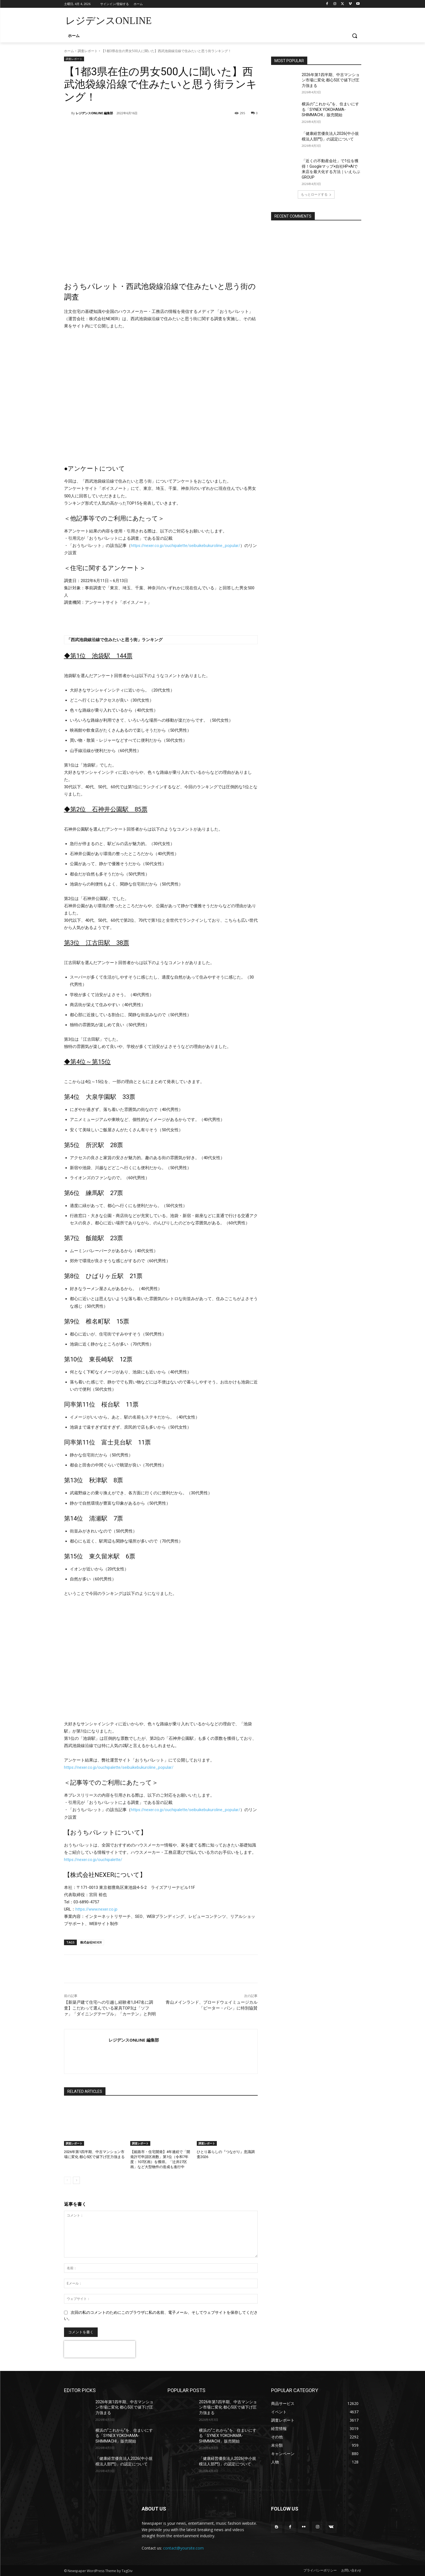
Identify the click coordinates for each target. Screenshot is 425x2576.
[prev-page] (67, 2180)
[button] (354, 35)
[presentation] (99, 2349)
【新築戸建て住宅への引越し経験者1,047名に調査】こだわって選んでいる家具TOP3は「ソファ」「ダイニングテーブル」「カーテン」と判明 (110, 2008)
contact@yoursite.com (183, 2548)
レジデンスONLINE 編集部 (94, 113)
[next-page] (76, 2180)
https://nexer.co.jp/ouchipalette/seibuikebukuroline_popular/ (185, 545)
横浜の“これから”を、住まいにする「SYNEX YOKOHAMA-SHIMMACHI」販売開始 (330, 109)
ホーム (69, 50)
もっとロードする (316, 194)
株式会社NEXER (91, 1942)
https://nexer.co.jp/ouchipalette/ (93, 1859)
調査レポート (88, 50)
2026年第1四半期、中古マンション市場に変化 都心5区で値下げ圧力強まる (331, 80)
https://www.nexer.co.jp (96, 1909)
